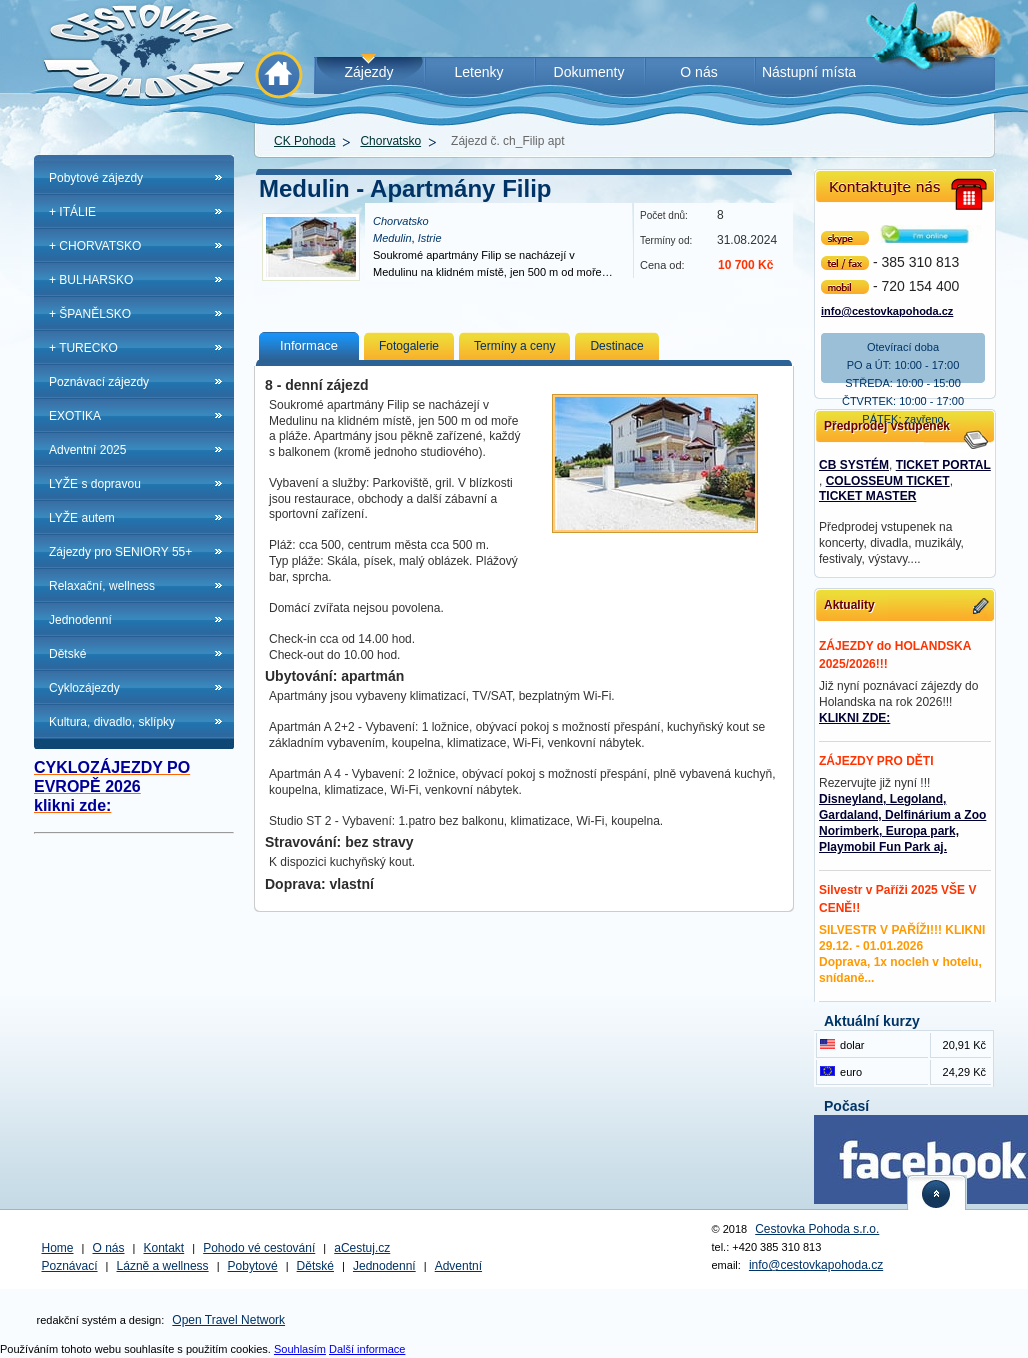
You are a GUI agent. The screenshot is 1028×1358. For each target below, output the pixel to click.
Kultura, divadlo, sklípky (112, 722)
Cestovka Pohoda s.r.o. (817, 1229)
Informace (309, 345)
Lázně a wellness (163, 1266)
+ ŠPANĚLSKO (90, 314)
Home (58, 1248)
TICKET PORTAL (943, 465)
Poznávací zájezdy (99, 382)
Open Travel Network (228, 1320)
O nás (109, 1248)
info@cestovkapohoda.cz (887, 309)
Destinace (616, 346)
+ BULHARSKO (91, 280)
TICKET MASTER (867, 496)
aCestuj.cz (362, 1248)
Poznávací (70, 1266)
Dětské (67, 654)
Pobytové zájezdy (96, 178)
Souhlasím (300, 1349)
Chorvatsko (390, 141)
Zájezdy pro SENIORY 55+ (120, 552)
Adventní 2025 (87, 450)
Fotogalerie (409, 346)
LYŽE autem (82, 518)
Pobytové (253, 1266)
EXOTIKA (75, 416)
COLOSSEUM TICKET (888, 481)
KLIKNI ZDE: (854, 718)
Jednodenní (80, 620)
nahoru (937, 1192)
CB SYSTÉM (854, 465)
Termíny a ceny (514, 346)
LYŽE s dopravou (95, 484)
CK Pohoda (304, 141)
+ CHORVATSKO (95, 246)
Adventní (458, 1266)
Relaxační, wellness (102, 586)
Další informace (367, 1349)
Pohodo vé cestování (259, 1248)
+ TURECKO (83, 348)
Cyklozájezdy (84, 688)
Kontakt (164, 1248)
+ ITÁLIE (72, 212)
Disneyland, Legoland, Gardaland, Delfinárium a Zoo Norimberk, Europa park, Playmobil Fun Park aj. (902, 823)
